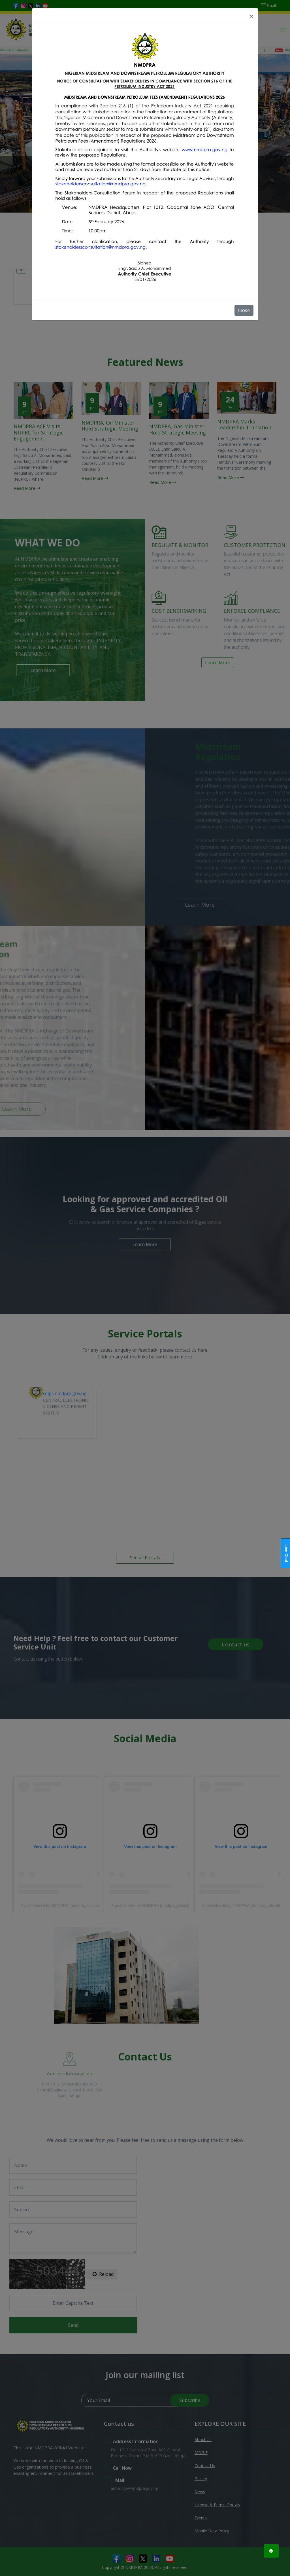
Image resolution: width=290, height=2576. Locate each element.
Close (244, 310)
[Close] (251, 16)
